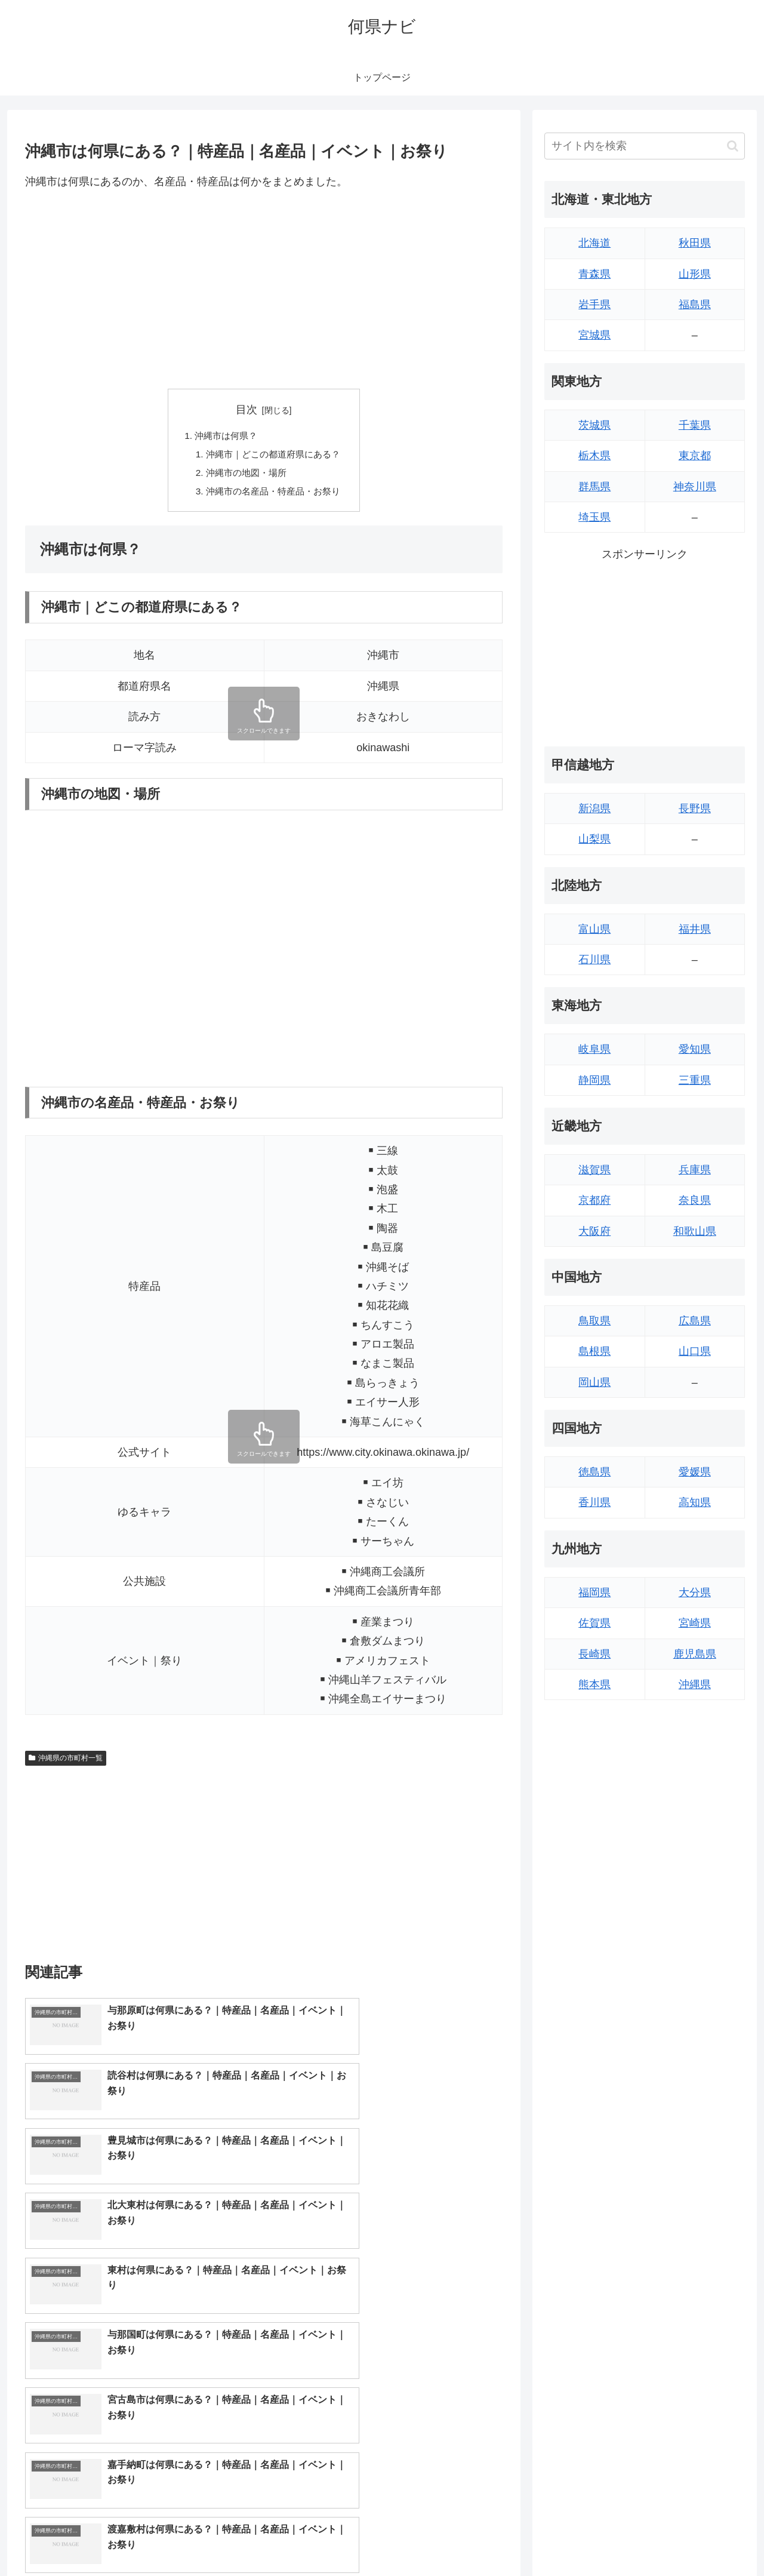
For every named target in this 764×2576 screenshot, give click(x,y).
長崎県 (594, 1654)
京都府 (594, 1200)
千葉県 (695, 425)
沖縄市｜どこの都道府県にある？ (273, 455)
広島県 (695, 1321)
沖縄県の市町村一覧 (66, 1761)
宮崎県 (695, 1623)
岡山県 (594, 1382)
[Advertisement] (264, 289)
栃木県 (594, 456)
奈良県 (695, 1200)
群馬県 (594, 487)
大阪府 (594, 1231)
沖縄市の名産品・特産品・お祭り (273, 494)
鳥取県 (594, 1321)
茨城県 (594, 425)
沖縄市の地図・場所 (245, 475)
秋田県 (695, 243)
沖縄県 (695, 1684)
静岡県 (594, 1080)
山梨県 (594, 839)
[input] (644, 146)
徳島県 (594, 1472)
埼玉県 (594, 517)
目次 (246, 410)
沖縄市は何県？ (223, 436)
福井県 (695, 929)
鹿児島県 (694, 1654)
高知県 (695, 1502)
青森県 (594, 274)
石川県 (594, 960)
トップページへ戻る (611, 2538)
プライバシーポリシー (703, 2538)
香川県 (594, 1502)
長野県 (695, 808)
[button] (732, 146)
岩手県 (594, 305)
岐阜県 (594, 1049)
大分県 (695, 1593)
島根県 (594, 1351)
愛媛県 (695, 1472)
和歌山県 (694, 1231)
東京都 (695, 456)
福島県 (695, 305)
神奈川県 (694, 487)
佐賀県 (594, 1623)
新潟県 (594, 808)
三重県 (695, 1080)
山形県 (695, 274)
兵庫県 (695, 1170)
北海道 (594, 243)
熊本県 (594, 1684)
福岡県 (594, 1593)
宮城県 (594, 335)
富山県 (594, 929)
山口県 (695, 1351)
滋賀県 (594, 1170)
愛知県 (695, 1049)
